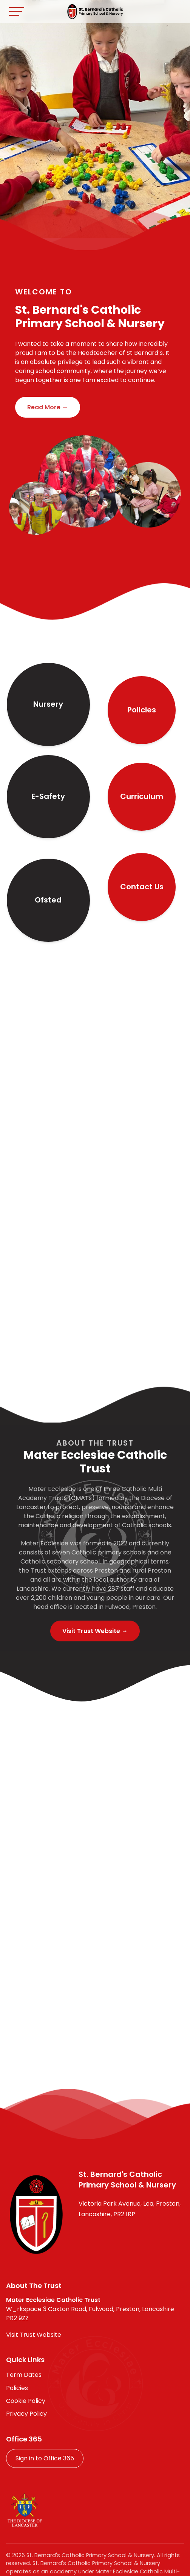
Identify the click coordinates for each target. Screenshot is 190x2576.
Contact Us (142, 886)
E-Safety (48, 796)
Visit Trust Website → (95, 1631)
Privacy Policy (26, 2413)
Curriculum (141, 796)
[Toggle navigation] (17, 11)
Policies (141, 709)
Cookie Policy (25, 2400)
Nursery (48, 704)
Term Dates (24, 2374)
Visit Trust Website (33, 2334)
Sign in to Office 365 (44, 2458)
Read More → (47, 407)
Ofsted (48, 900)
